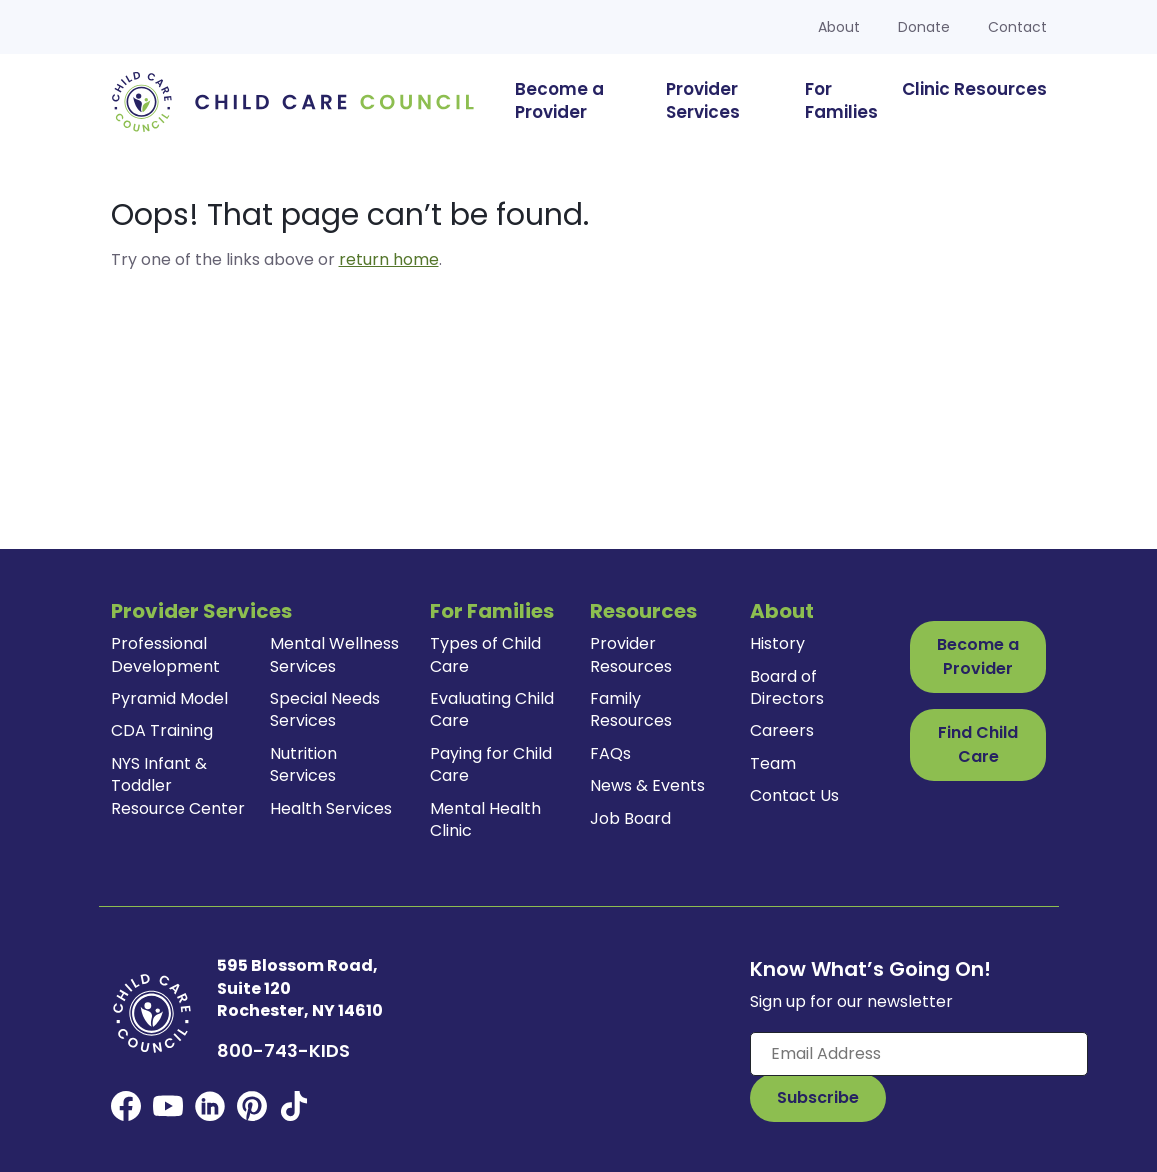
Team (773, 763)
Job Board (630, 818)
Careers (782, 730)
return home (389, 259)
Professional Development (165, 654)
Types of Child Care (485, 654)
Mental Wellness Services (334, 654)
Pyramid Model (169, 698)
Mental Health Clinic (485, 819)
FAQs (610, 753)
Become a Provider (978, 656)
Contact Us (794, 795)
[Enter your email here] (919, 1054)
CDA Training (162, 730)
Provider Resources (631, 654)
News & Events (647, 785)
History (777, 643)
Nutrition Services (303, 764)
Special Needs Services (325, 709)
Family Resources (631, 709)
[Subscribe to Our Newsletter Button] (818, 1098)
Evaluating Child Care (492, 709)
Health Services (331, 808)
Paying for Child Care (491, 764)
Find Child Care (978, 744)
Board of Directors (787, 687)
